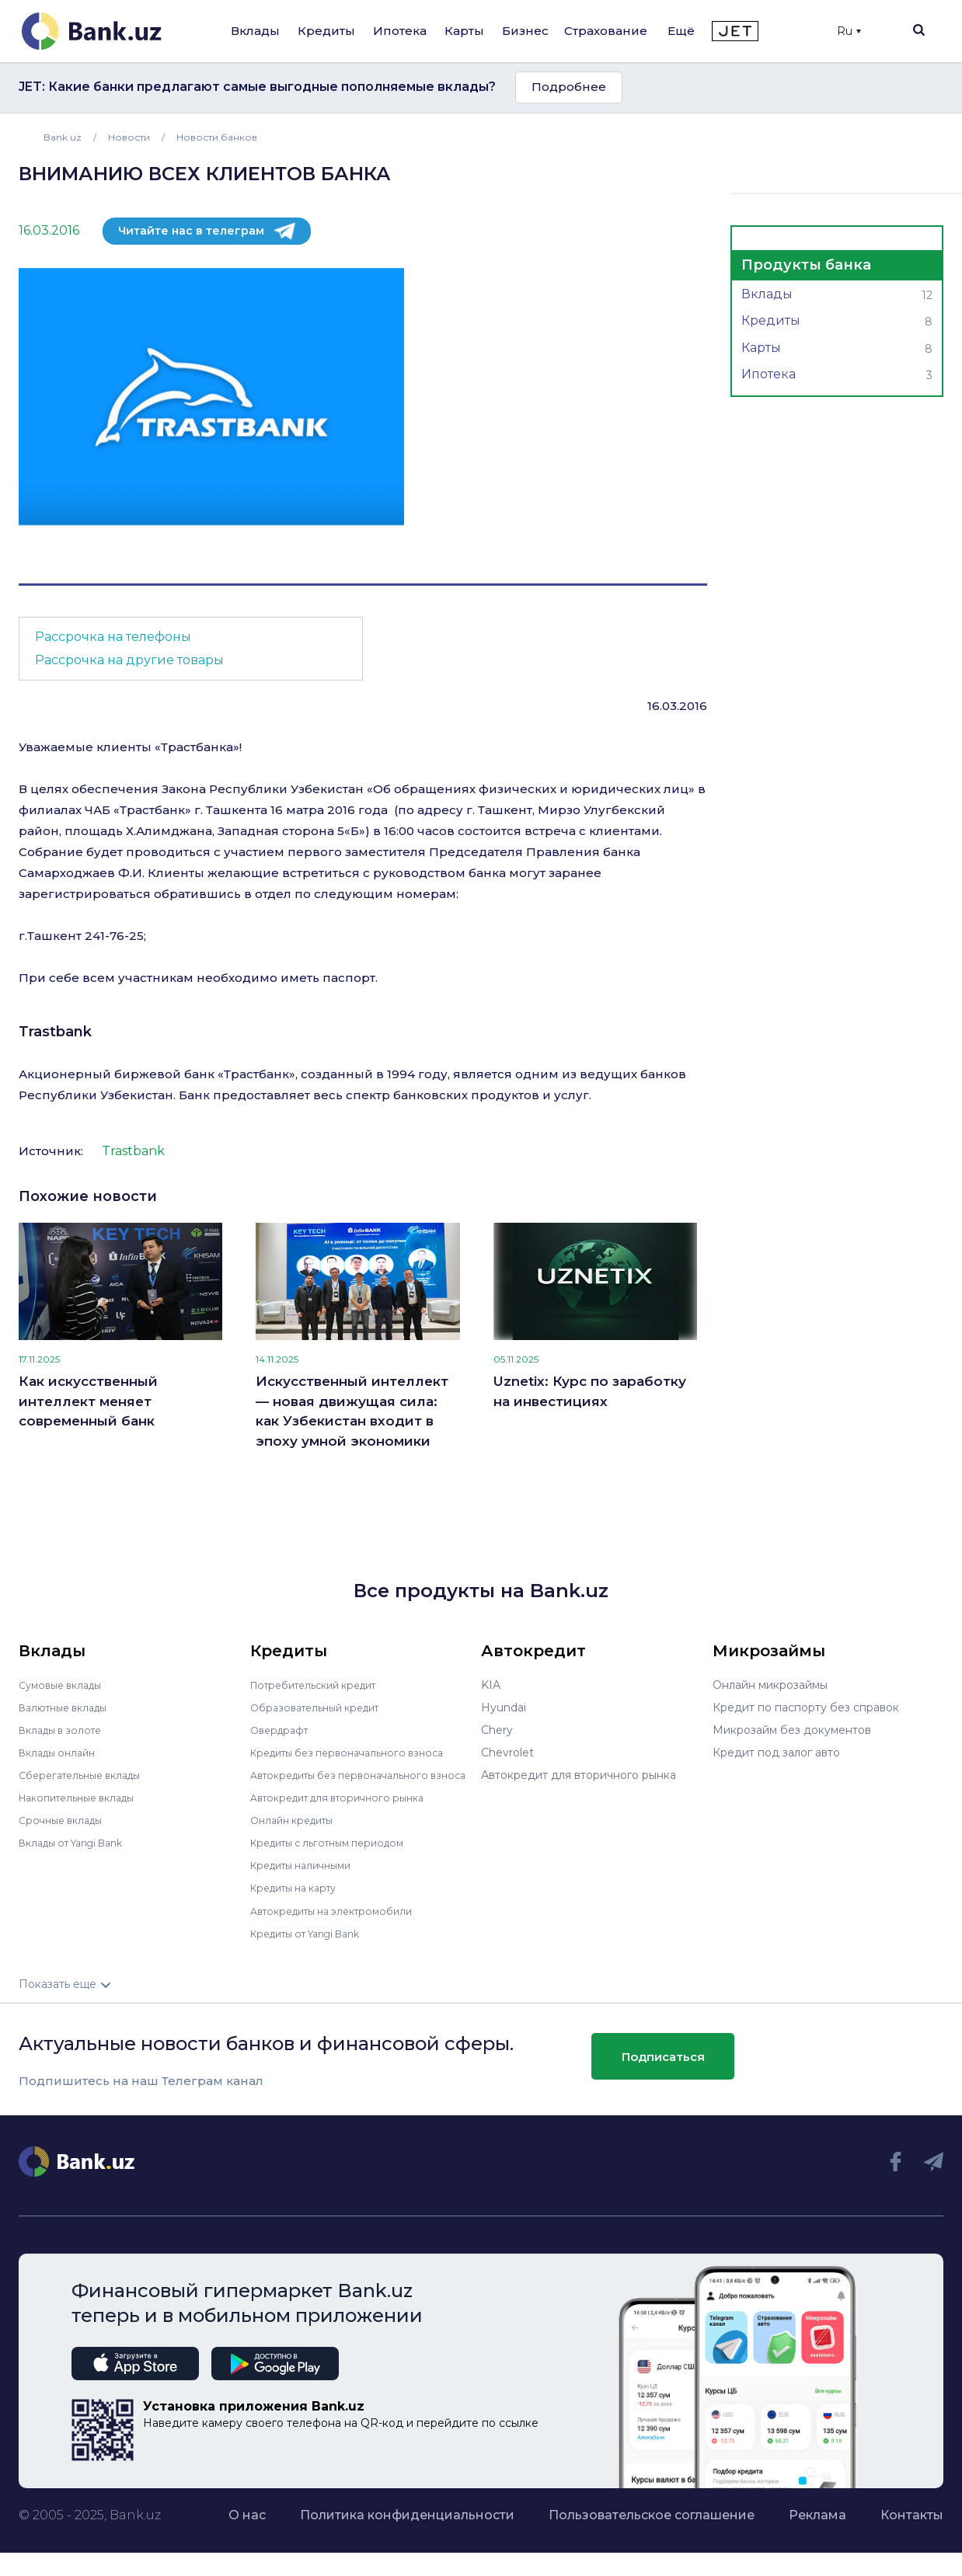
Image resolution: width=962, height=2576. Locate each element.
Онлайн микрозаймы (770, 1685)
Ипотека (400, 30)
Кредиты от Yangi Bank (314, 1944)
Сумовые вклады (65, 1685)
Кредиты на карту (300, 1899)
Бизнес (525, 30)
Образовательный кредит (322, 1707)
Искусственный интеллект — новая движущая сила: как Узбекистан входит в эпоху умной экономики (352, 1411)
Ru (849, 31)
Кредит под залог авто (776, 1753)
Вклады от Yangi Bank (80, 1843)
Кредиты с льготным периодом (337, 1854)
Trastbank (55, 1031)
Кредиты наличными (307, 1876)
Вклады (255, 30)
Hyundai (503, 1707)
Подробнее (569, 86)
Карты (464, 30)
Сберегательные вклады (87, 1775)
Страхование (605, 30)
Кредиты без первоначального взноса (357, 1753)
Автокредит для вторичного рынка (347, 1808)
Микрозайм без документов (792, 1730)
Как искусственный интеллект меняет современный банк (88, 1401)
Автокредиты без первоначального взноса (349, 1780)
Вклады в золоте (65, 1730)
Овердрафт (282, 1730)
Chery (497, 1730)
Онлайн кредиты (297, 1831)
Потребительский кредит (322, 1685)
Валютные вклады (69, 1707)
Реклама (817, 2526)
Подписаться (663, 2067)
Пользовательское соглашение (652, 2526)
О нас (247, 2526)
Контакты (911, 2526)
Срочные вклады (65, 1820)
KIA (490, 1685)
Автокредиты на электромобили (341, 1921)
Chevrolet (507, 1753)
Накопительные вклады (85, 1798)
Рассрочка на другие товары (129, 660)
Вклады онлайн (62, 1753)
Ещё (681, 30)
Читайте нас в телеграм (191, 231)
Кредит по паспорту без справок (806, 1707)
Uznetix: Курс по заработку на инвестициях (589, 1391)
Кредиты (326, 30)
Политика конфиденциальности (407, 2526)
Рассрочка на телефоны (113, 636)
